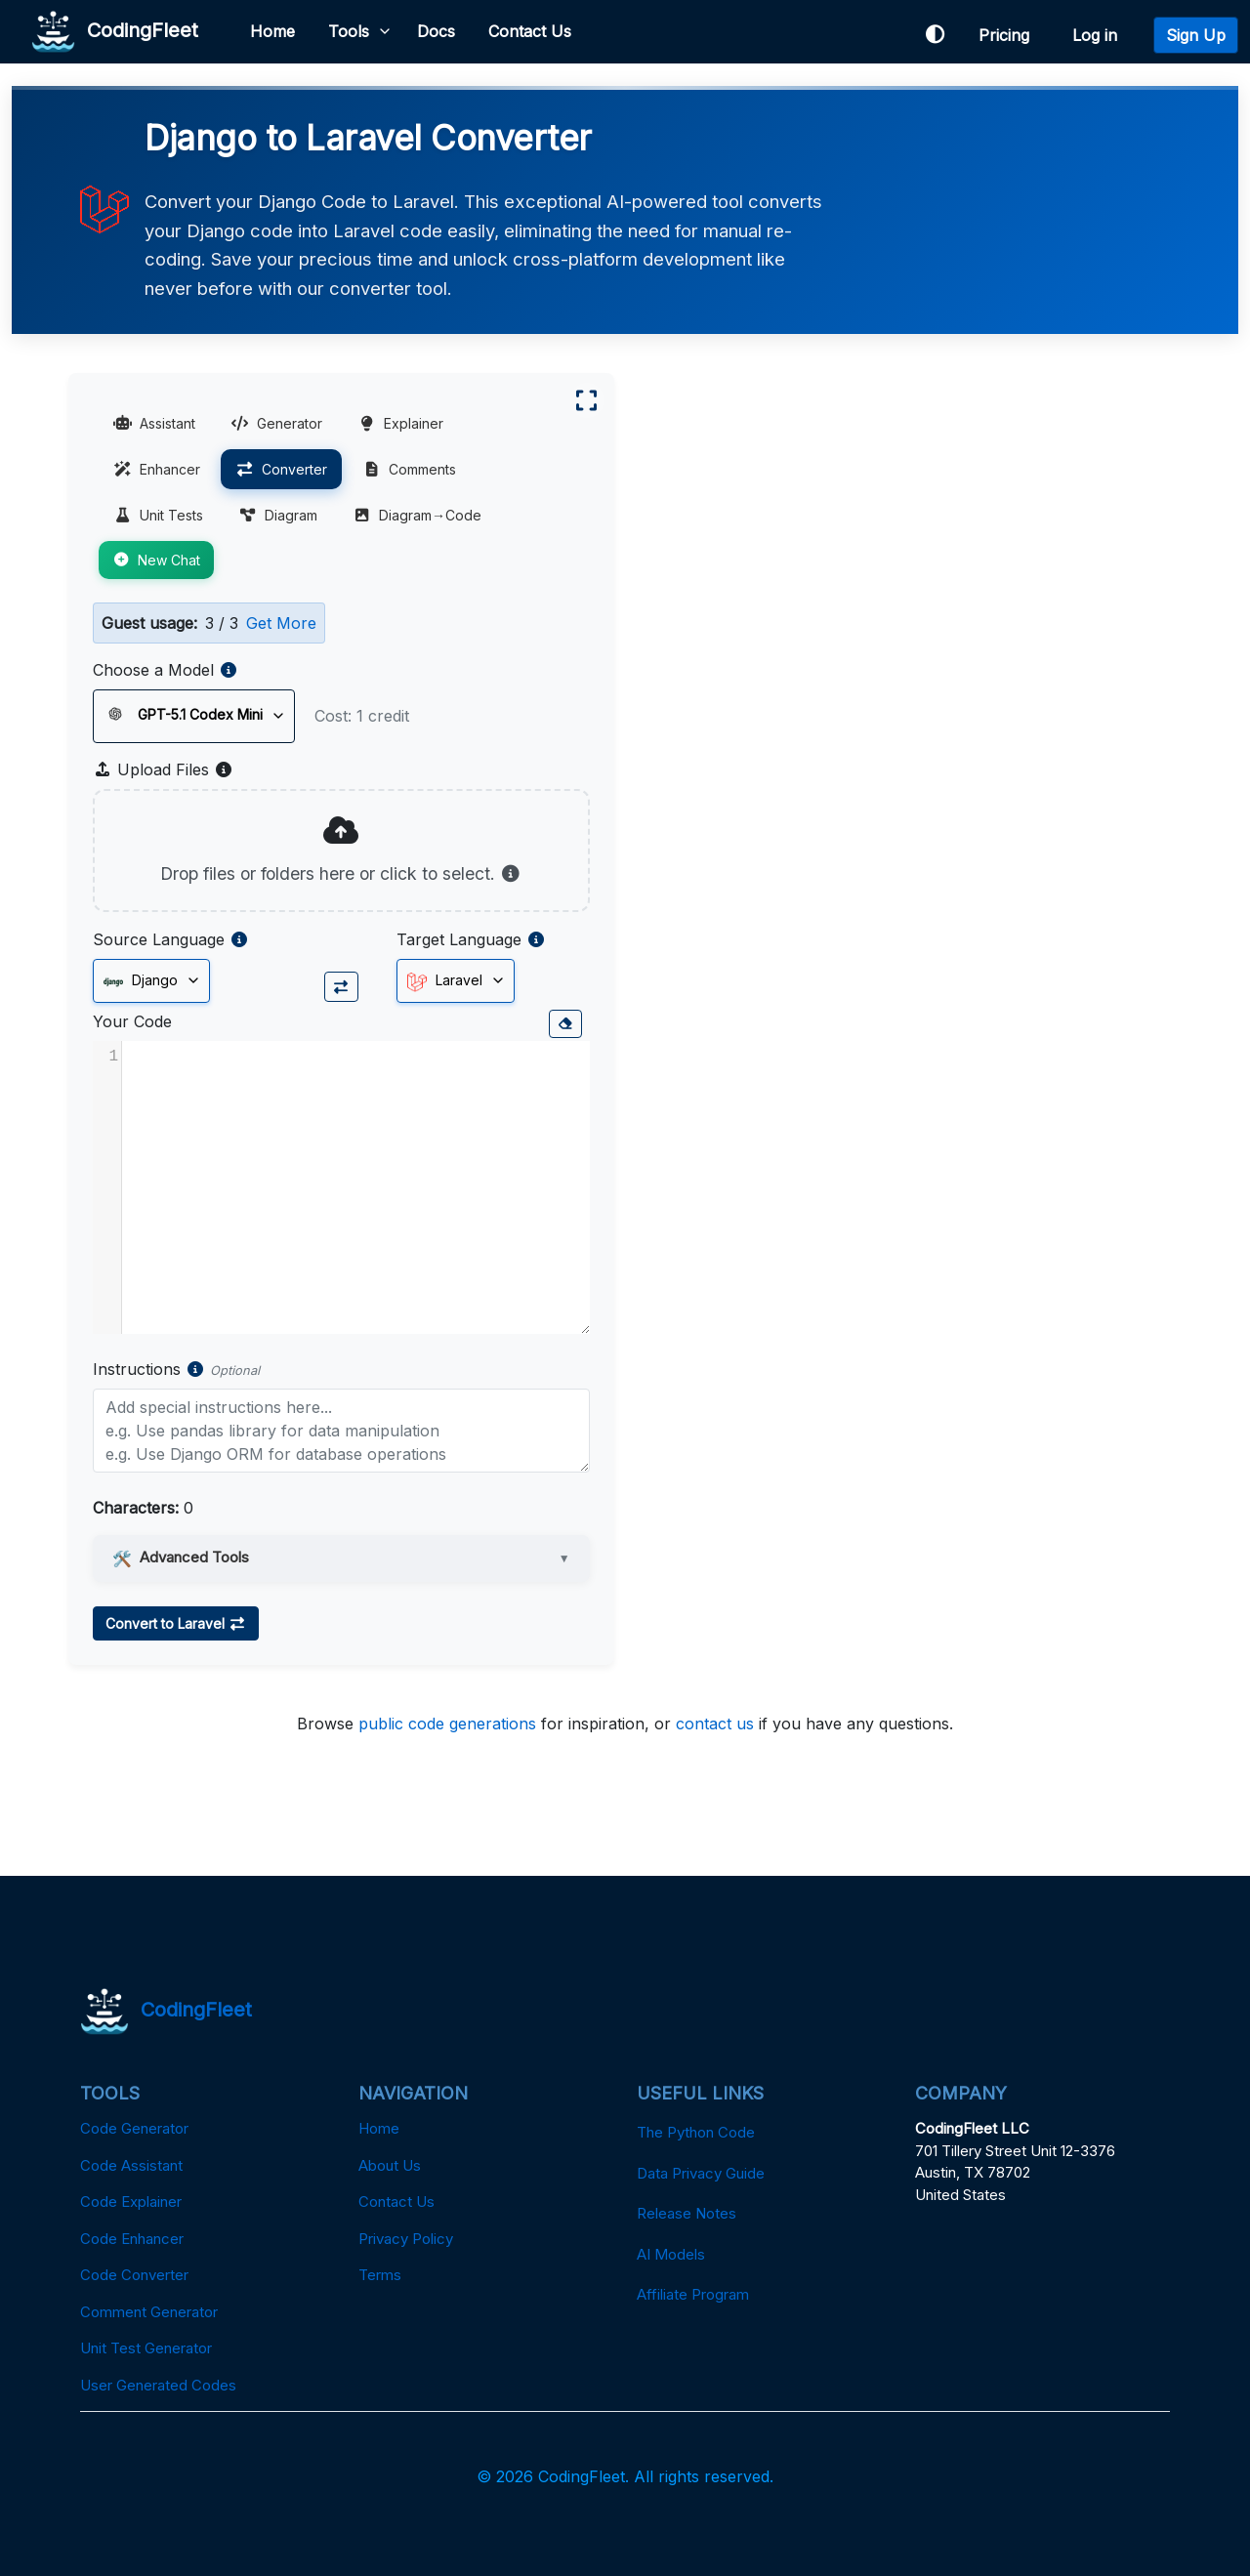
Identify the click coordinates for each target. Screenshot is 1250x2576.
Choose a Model (153, 670)
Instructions (137, 1369)
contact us (715, 1723)
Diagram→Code (417, 515)
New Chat (156, 560)
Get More (281, 623)
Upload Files (163, 769)
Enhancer (156, 469)
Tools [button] (348, 31)
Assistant (154, 423)
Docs (436, 31)
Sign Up (1196, 35)
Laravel (444, 981)
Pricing (1009, 35)
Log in (1099, 35)
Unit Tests (158, 515)
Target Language (458, 939)
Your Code (132, 1021)
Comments (409, 469)
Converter (281, 469)
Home (272, 31)
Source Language (159, 939)
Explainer (400, 423)
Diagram (277, 515)
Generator (276, 423)
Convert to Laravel (175, 1623)
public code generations (447, 1723)
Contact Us (529, 31)
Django (141, 981)
